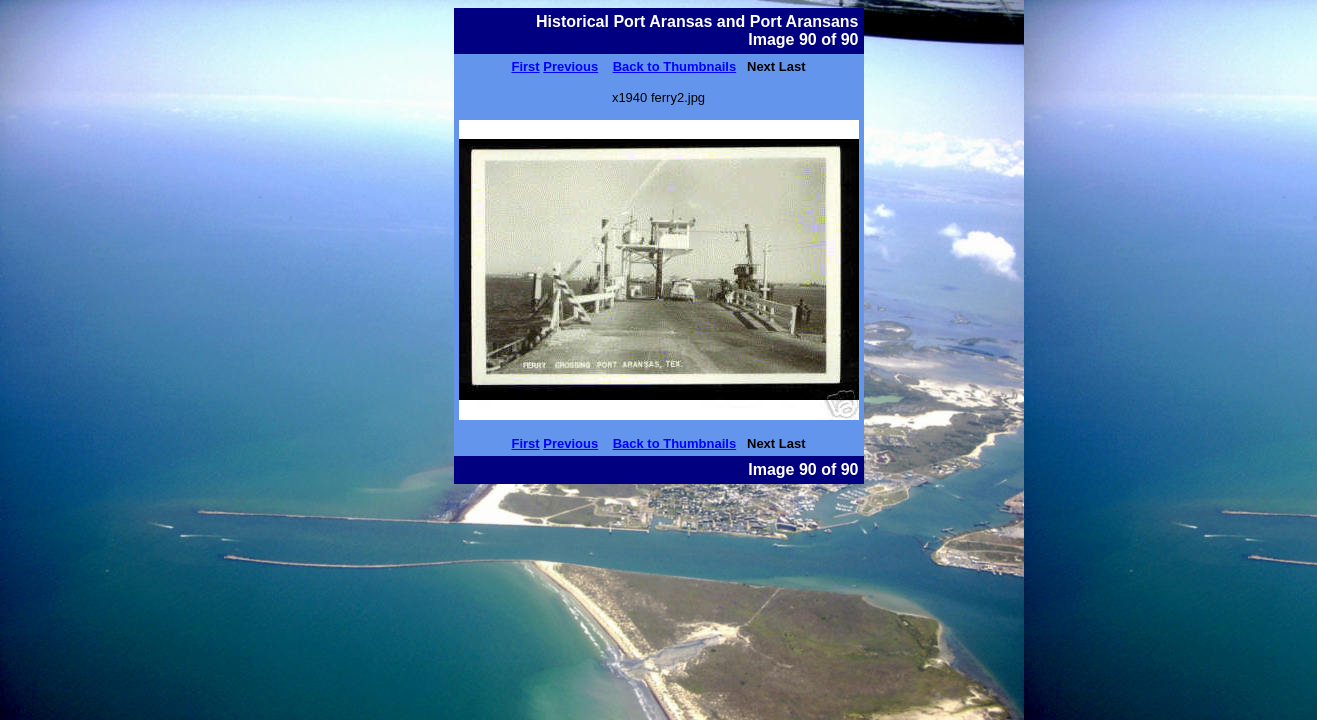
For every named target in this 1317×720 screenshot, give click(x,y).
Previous (570, 66)
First (525, 66)
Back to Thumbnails (675, 66)
